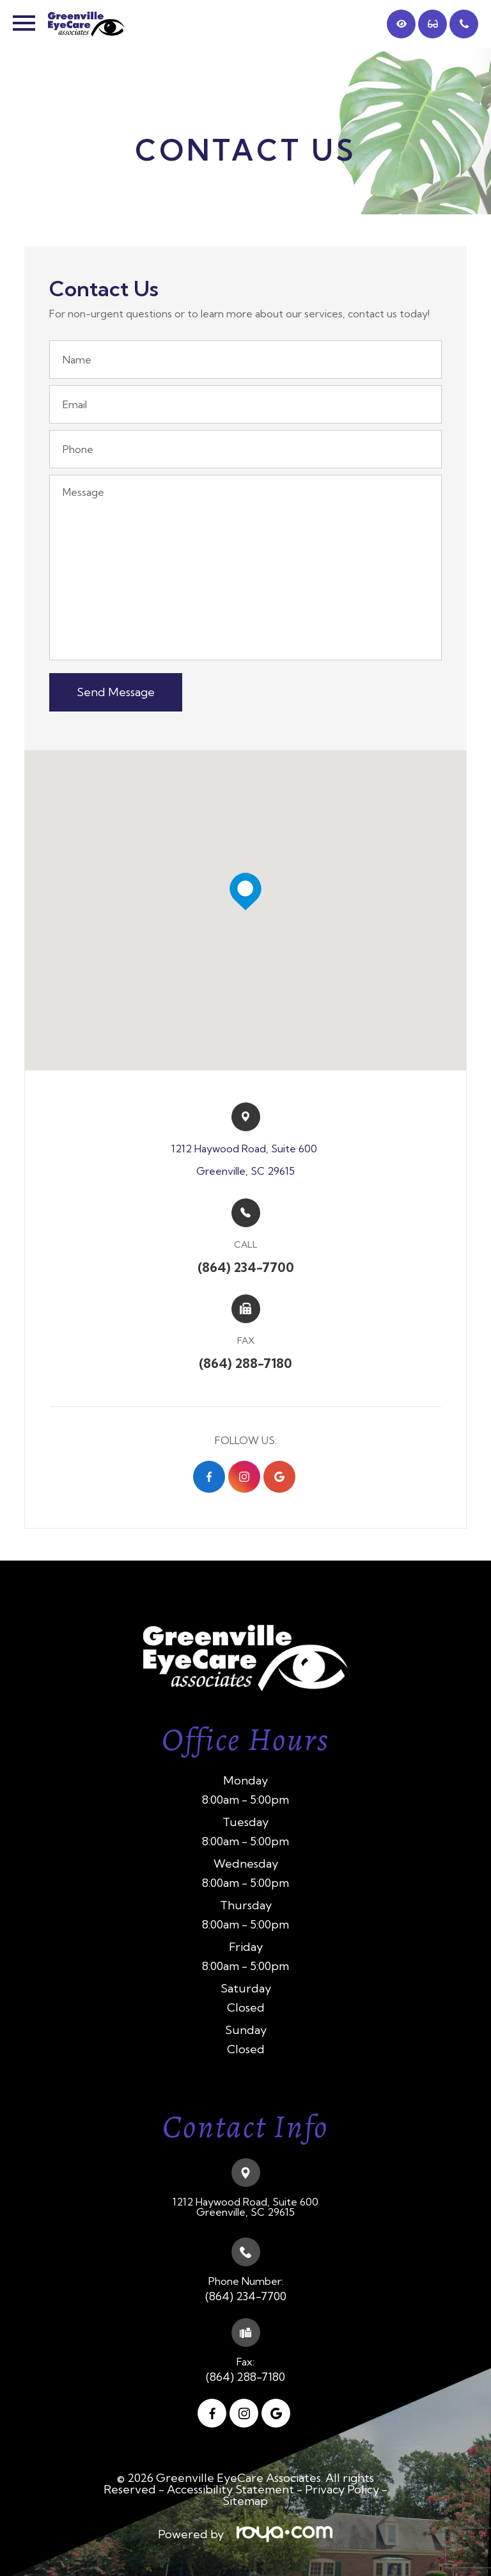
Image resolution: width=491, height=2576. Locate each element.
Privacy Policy (342, 2489)
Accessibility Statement (230, 2489)
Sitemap (245, 2500)
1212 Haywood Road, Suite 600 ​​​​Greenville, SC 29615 (245, 1159)
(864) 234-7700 (245, 2296)
